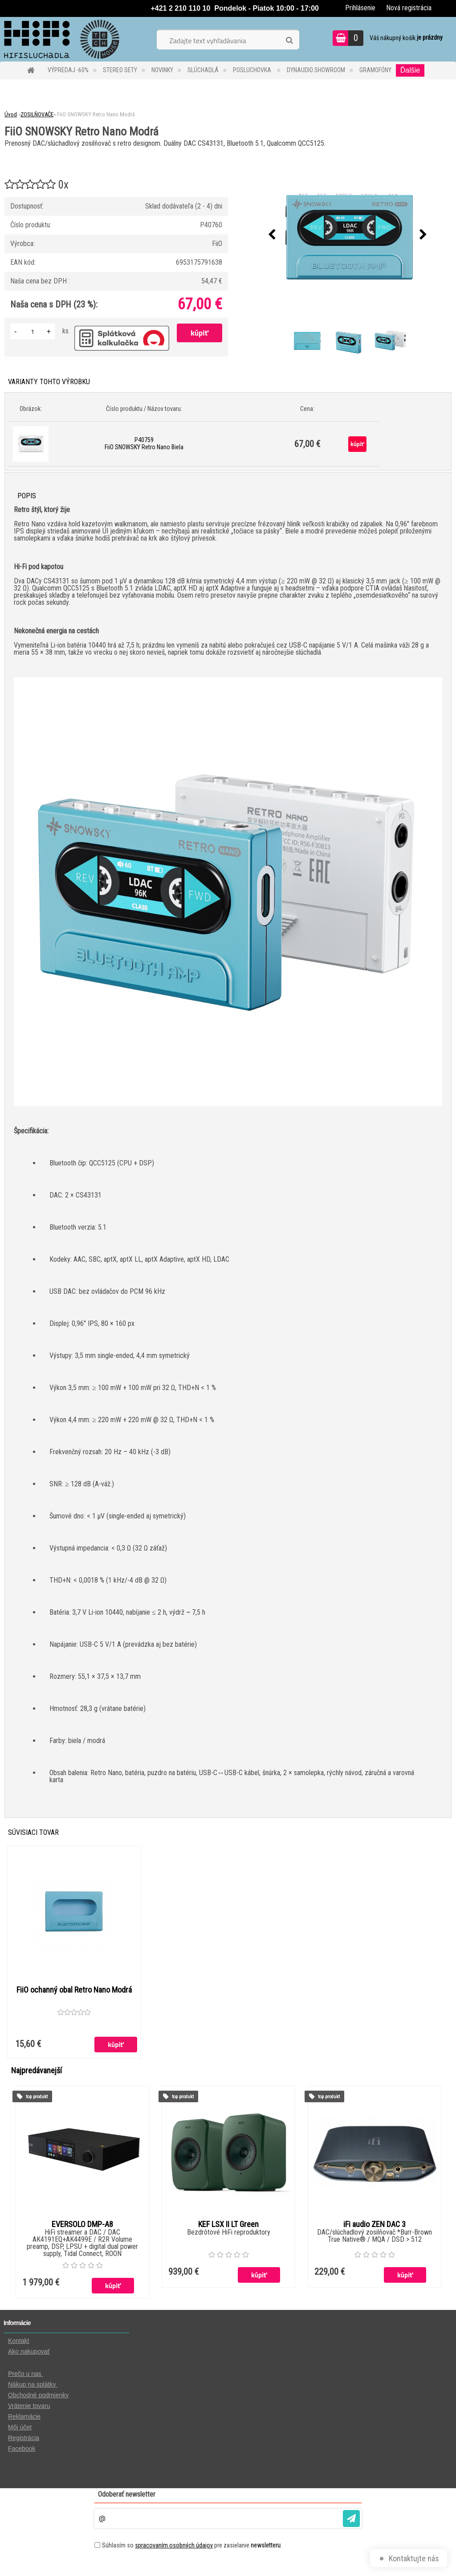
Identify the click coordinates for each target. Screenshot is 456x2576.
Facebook (21, 2451)
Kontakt (18, 2343)
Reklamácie (24, 2419)
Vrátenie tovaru (29, 2408)
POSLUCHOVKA (253, 70)
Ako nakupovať (29, 2353)
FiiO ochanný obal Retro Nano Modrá (74, 1996)
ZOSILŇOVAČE (36, 114)
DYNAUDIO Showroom (316, 70)
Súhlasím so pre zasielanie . (192, 2547)
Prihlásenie (360, 8)
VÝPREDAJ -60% (68, 70)
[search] (289, 40)
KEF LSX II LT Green (228, 2226)
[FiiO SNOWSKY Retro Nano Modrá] (348, 235)
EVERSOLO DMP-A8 (82, 2226)
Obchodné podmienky (38, 2397)
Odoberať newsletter (126, 2496)
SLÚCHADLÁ (203, 70)
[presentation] (272, 235)
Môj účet (20, 2429)
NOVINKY (162, 70)
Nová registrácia (409, 8)
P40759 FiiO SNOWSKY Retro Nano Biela (144, 443)
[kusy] (32, 331)
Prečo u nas (25, 2376)
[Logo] (61, 39)
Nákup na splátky (32, 2386)
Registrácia (23, 2440)
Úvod (10, 114)
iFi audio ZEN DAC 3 (374, 2226)
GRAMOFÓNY (375, 70)
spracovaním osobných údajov (174, 2547)
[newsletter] (351, 2521)
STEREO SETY (120, 70)
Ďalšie (410, 70)
